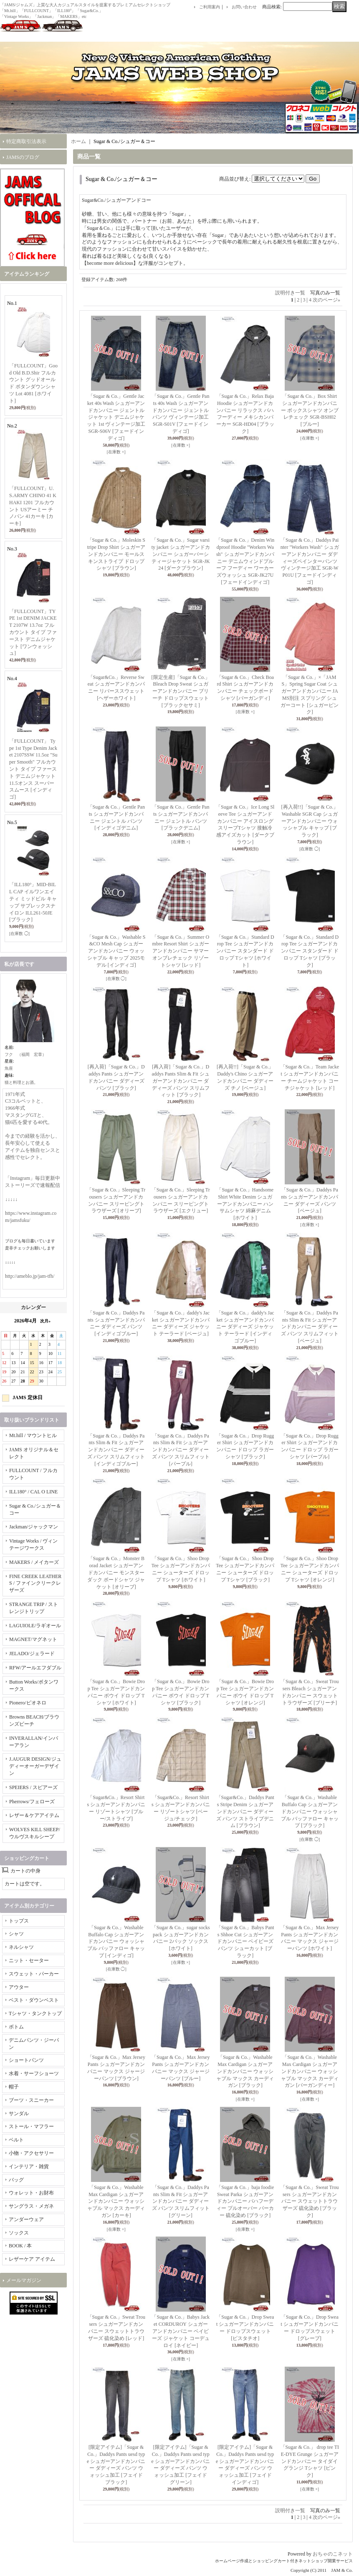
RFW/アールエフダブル (35, 1668)
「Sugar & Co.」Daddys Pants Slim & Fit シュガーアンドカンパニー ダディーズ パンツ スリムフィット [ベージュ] (310, 1327)
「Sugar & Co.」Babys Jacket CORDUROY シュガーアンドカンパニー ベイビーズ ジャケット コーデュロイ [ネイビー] (181, 2331)
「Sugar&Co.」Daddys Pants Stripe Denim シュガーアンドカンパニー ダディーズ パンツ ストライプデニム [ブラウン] (245, 1811)
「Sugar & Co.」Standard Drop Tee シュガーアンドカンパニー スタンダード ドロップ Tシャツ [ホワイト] (245, 951)
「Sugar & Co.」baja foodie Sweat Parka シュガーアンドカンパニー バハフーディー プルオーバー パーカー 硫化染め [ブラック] (245, 2201)
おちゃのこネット (333, 2554)
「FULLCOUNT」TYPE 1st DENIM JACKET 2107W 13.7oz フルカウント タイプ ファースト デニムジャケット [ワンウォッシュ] (33, 632)
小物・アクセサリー (31, 2153)
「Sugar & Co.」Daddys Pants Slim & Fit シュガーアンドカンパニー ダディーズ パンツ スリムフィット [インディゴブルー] (116, 1450)
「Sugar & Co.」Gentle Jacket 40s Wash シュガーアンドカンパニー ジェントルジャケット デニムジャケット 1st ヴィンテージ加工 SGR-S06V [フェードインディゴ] (116, 417)
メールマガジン (23, 2280)
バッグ (16, 2180)
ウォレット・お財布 (31, 2193)
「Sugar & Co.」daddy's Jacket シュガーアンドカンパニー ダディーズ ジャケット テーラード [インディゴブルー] (245, 1327)
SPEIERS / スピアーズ (33, 1787)
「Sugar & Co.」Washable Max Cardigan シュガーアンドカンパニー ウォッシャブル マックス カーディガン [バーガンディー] (310, 2071)
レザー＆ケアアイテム (34, 1815)
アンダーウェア (26, 2219)
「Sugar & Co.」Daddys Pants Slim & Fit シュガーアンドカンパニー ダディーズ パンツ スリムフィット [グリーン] (181, 2201)
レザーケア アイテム (32, 2259)
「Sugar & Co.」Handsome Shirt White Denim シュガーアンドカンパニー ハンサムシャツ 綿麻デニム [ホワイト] (245, 1204)
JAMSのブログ (22, 157)
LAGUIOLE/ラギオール (35, 1626)
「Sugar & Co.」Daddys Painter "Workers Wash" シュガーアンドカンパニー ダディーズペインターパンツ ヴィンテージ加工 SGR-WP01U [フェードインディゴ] (310, 561)
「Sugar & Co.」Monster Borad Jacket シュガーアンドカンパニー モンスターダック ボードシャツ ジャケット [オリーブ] (116, 1572)
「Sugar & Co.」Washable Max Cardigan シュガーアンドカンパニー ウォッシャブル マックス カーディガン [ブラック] (245, 2071)
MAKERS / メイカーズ (34, 1562)
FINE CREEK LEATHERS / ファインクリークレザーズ (35, 1583)
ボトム (16, 2027)
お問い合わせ (244, 7)
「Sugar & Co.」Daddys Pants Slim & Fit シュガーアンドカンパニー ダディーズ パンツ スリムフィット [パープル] (181, 1450)
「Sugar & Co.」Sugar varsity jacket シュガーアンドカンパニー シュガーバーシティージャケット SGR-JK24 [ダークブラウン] (181, 554)
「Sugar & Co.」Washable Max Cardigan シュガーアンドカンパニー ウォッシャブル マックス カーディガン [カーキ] (116, 2201)
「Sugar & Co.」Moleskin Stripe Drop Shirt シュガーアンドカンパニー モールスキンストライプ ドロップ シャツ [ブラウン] (116, 554)
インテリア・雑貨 (29, 2166)
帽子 (14, 2087)
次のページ (326, 300)
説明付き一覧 (290, 293)
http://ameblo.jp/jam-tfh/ (29, 1276)
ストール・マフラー (31, 2126)
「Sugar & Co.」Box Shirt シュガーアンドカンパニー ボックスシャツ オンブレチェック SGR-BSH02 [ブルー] (310, 410)
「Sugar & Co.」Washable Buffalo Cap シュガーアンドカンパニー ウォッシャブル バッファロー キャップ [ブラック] (310, 1811)
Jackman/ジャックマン (33, 1527)
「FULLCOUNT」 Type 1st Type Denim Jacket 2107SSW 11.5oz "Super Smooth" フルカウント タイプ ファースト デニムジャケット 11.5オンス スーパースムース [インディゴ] (33, 769)
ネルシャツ (21, 1947)
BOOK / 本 (20, 2246)
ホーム (78, 141)
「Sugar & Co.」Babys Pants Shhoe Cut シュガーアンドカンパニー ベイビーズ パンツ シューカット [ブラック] (245, 1941)
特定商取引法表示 (26, 141)
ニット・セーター (29, 1960)
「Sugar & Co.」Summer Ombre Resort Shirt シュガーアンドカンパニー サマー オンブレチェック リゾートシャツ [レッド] (180, 951)
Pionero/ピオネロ (27, 1703)
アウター (19, 1987)
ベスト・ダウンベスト (34, 2000)
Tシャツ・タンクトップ (35, 2013)
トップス (19, 1921)
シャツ (16, 1934)
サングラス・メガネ (31, 2206)
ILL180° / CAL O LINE (33, 1492)
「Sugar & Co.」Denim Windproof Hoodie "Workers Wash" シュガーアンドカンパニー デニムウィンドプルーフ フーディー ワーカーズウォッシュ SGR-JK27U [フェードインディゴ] (245, 561)
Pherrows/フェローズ (32, 1801)
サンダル (19, 2113)
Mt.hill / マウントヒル (33, 1435)
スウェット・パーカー (34, 1974)
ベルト (16, 2140)
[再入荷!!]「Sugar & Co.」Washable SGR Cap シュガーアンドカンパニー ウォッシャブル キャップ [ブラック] (309, 821)
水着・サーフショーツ (34, 2073)
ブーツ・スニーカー (31, 2100)
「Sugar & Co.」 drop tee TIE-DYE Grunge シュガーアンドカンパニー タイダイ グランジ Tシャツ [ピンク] (310, 2461)
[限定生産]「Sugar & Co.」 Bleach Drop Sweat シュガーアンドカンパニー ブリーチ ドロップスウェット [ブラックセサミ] (181, 691)
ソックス (19, 2233)
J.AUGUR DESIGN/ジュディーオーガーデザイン (35, 1766)
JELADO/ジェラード (32, 1653)
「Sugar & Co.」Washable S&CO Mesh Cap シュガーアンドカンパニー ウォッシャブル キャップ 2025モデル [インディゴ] (116, 951)
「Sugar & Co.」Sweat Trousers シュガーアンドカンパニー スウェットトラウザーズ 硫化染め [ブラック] (310, 2201)
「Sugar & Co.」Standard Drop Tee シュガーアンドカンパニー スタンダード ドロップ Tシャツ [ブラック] (310, 951)
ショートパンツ (26, 2060)
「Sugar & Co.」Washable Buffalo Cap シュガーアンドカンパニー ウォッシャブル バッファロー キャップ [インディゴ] (116, 1941)
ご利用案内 (209, 7)
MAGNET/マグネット (33, 1639)
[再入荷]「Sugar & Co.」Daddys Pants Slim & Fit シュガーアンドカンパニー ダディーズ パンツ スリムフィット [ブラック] (181, 1081)
